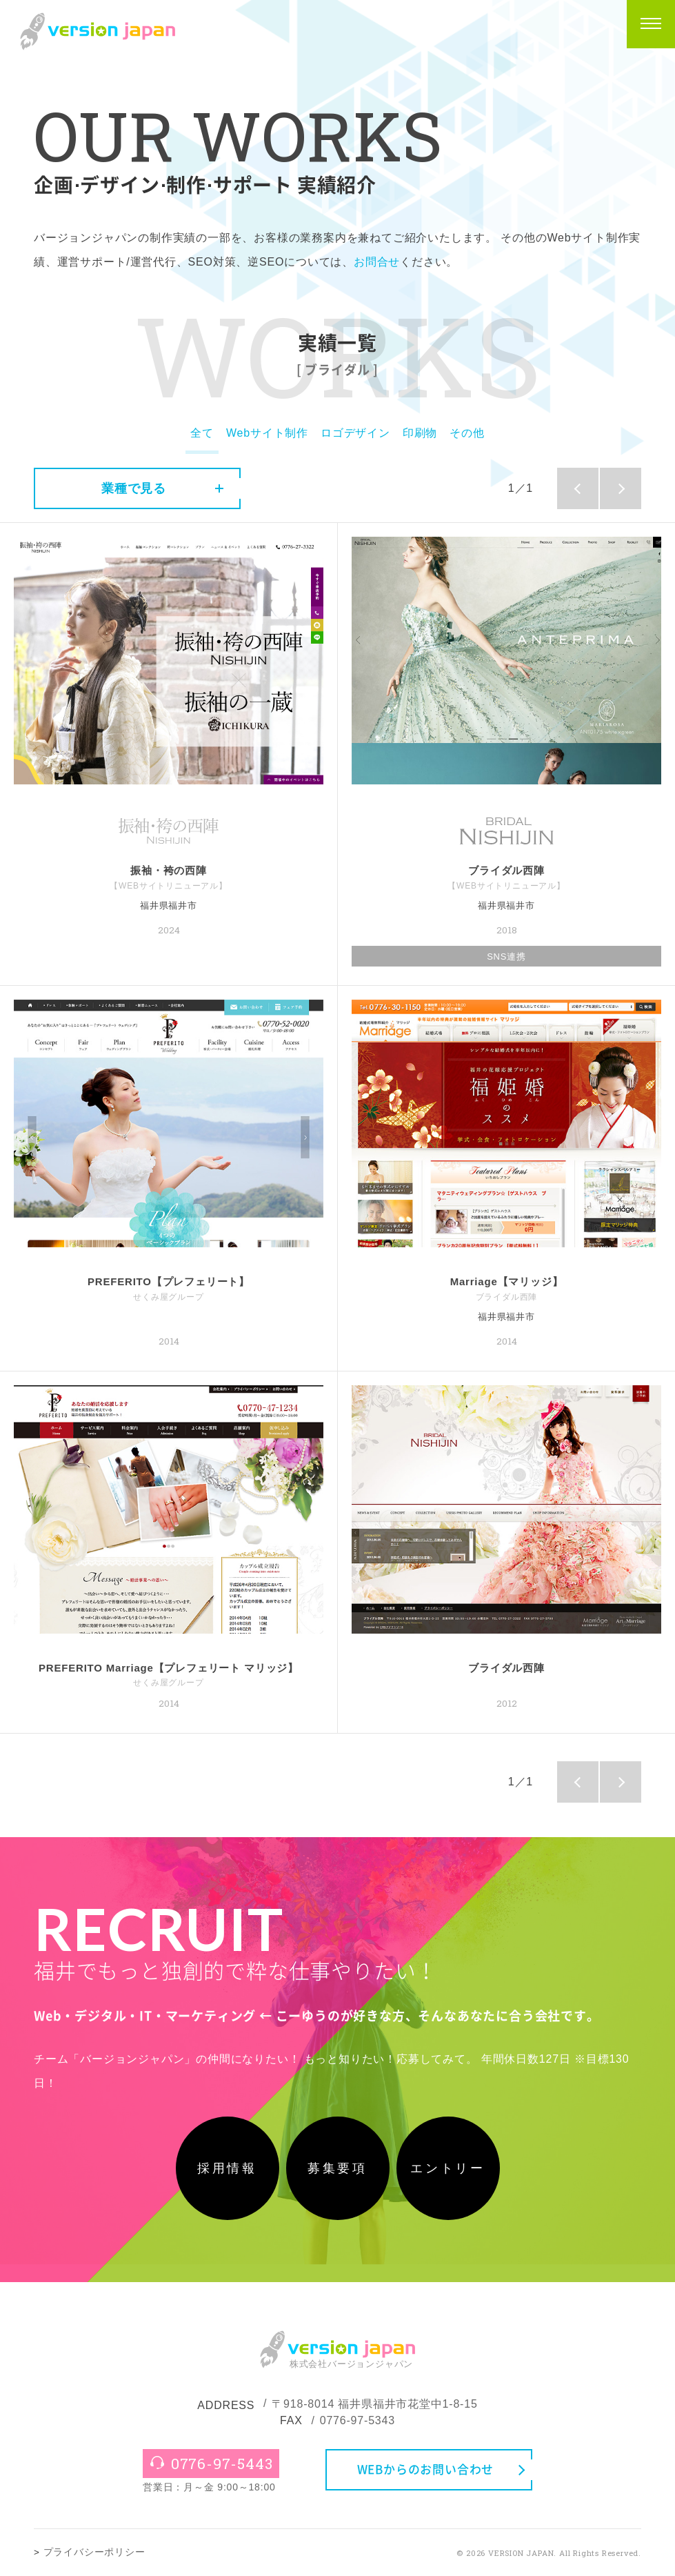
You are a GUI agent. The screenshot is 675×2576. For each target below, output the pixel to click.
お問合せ (377, 262)
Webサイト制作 (267, 433)
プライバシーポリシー (94, 2552)
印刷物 (420, 433)
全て (202, 433)
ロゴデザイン (355, 433)
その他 (467, 433)
